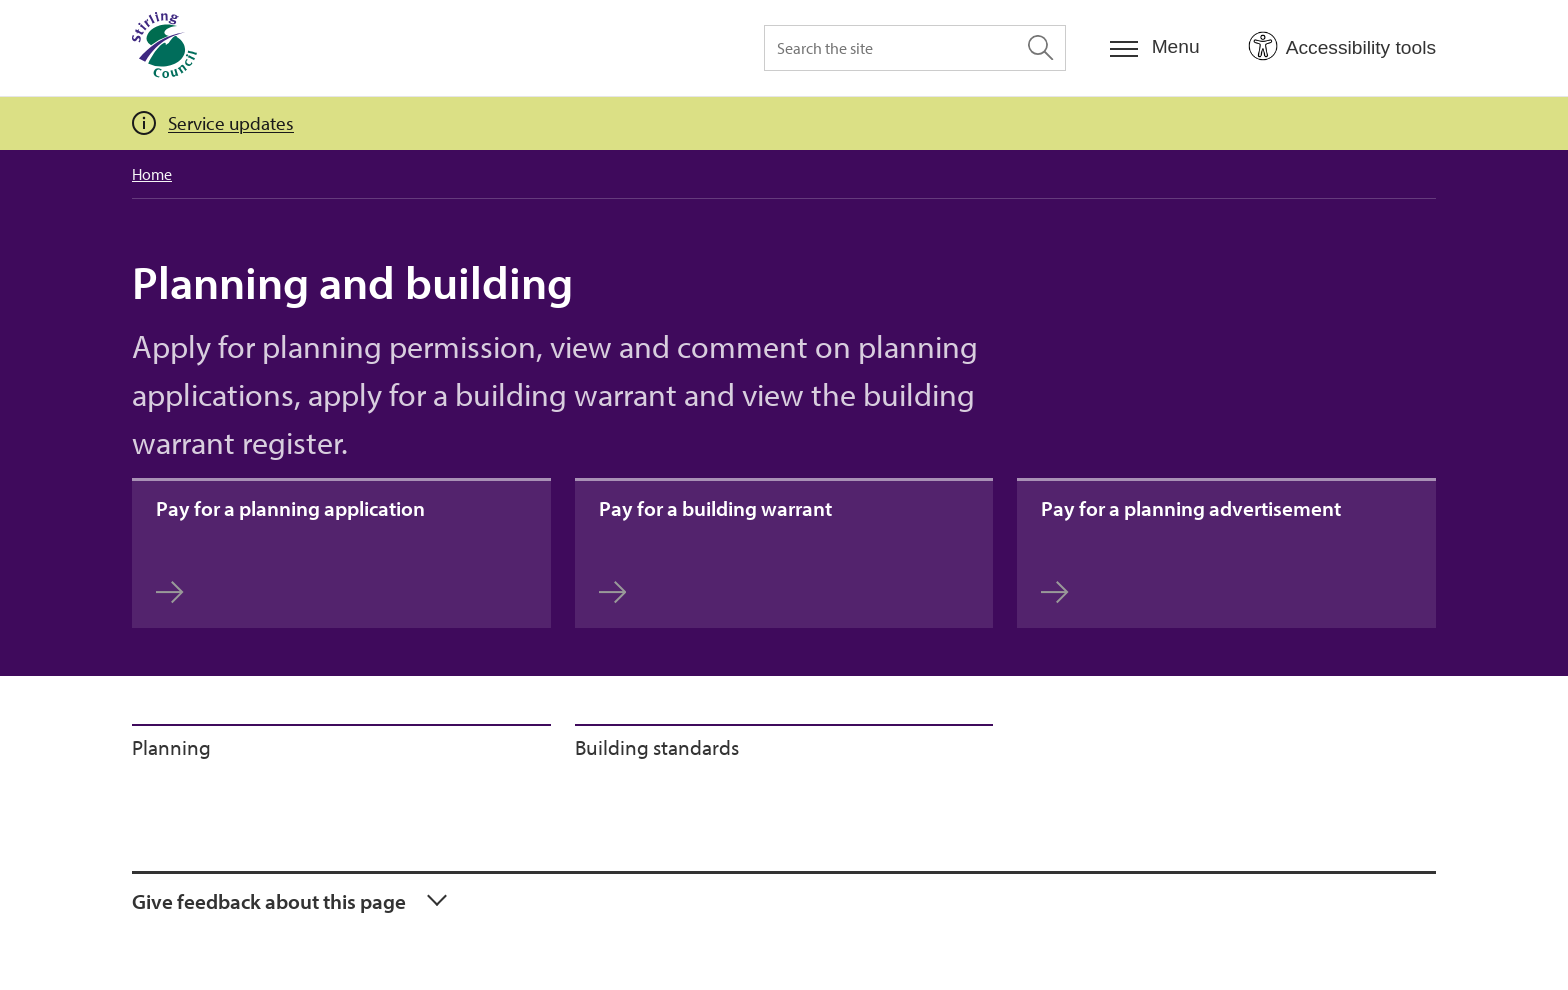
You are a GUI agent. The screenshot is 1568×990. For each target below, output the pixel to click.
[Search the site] (915, 48)
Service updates (231, 123)
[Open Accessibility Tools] (1342, 47)
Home (152, 174)
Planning (171, 747)
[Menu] (1155, 47)
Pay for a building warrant (715, 549)
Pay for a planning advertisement (1191, 549)
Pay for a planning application (290, 549)
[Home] (164, 48)
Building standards (657, 747)
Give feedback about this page (269, 901)
